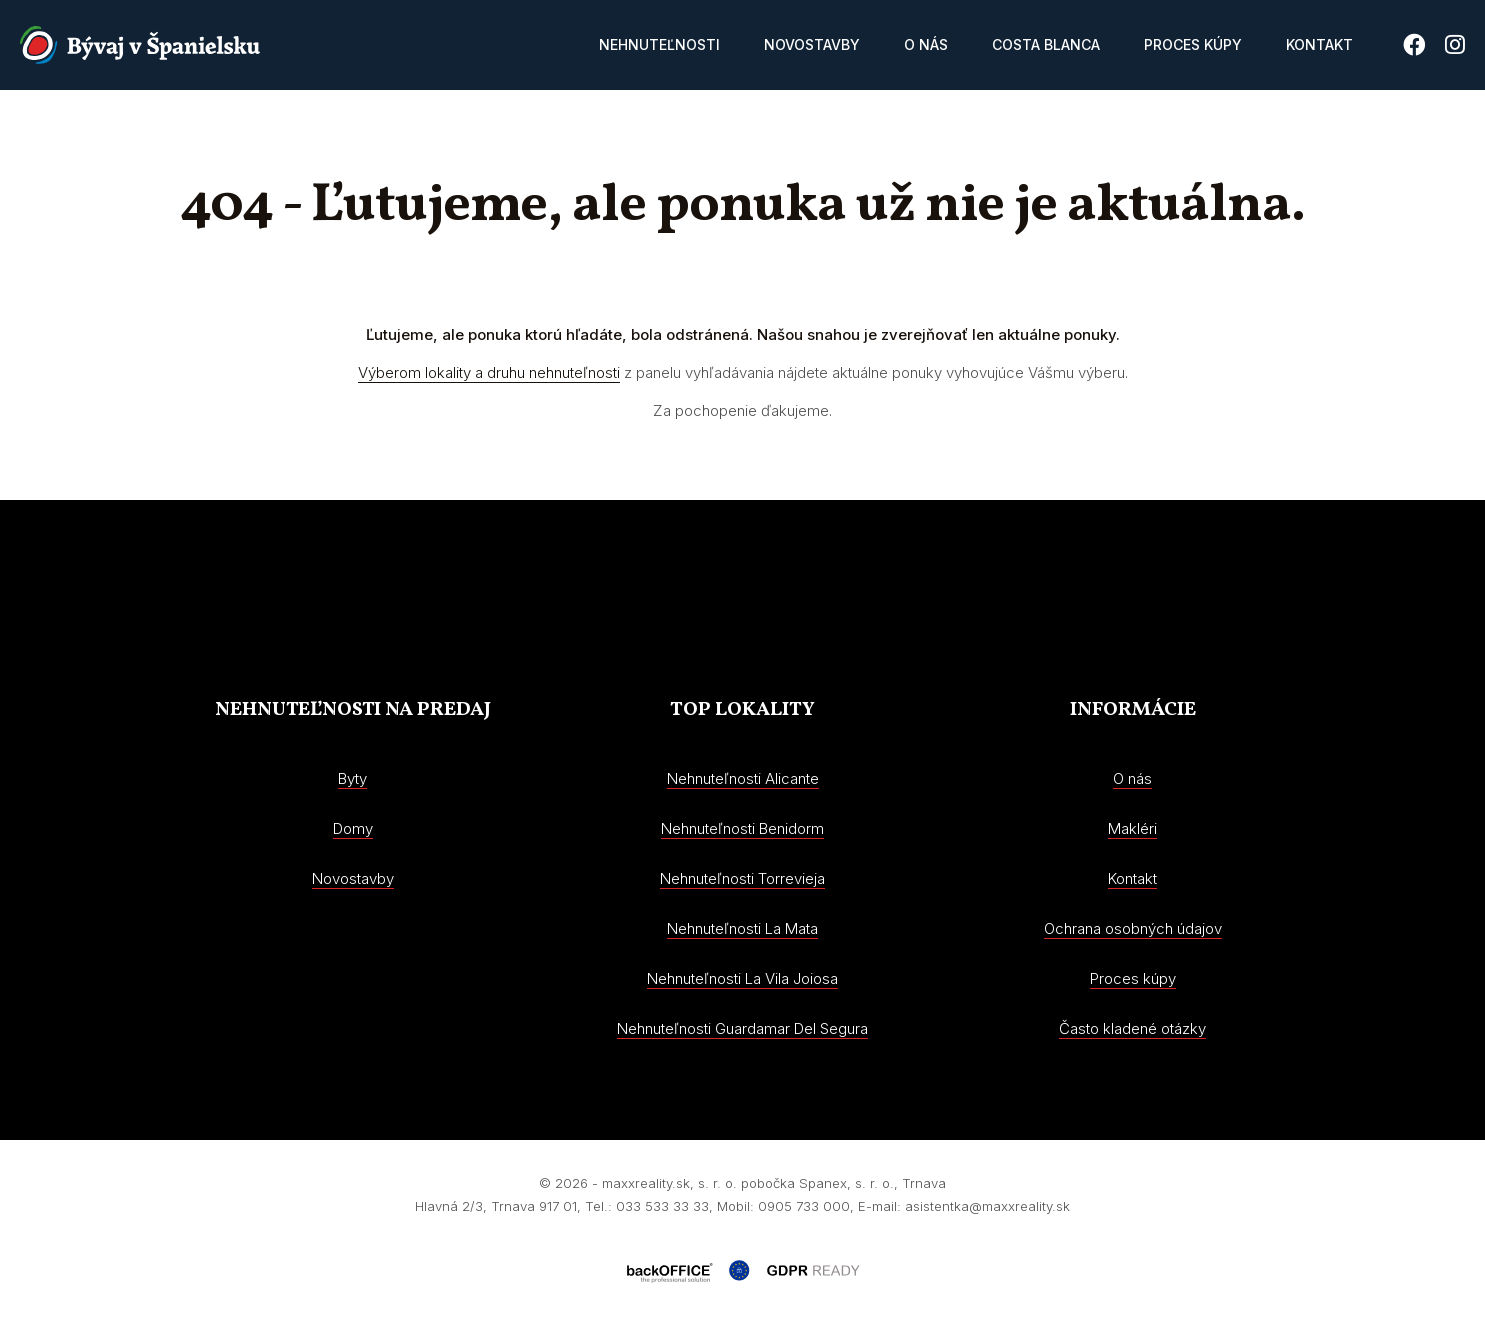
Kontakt (1319, 44)
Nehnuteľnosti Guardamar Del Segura (742, 1028)
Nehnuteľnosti (659, 44)
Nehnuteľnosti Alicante (743, 778)
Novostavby (812, 44)
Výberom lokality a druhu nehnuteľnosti (489, 372)
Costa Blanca (1046, 44)
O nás (926, 44)
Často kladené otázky (1132, 1028)
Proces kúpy (1193, 44)
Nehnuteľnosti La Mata (742, 928)
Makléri (1132, 828)
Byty (352, 778)
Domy (353, 828)
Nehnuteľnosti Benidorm (742, 828)
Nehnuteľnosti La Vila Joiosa (742, 978)
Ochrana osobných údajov (1133, 928)
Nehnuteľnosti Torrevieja (742, 878)
